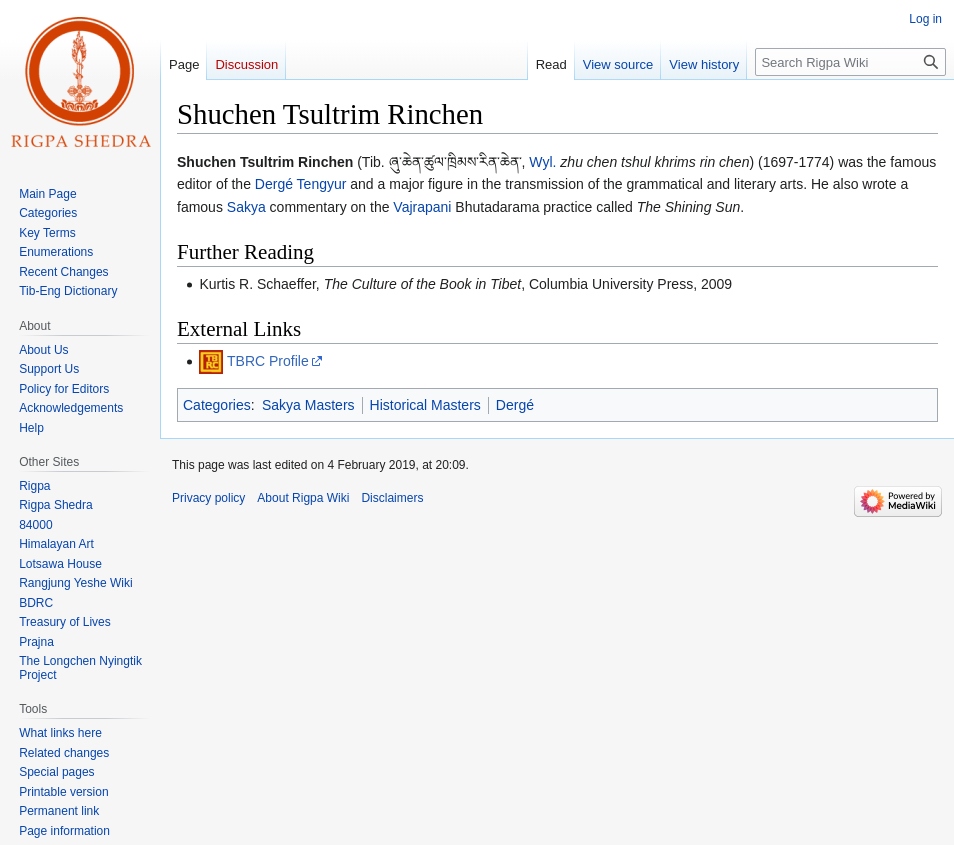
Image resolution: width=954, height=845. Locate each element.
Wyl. (542, 162)
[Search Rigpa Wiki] (850, 62)
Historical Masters (425, 405)
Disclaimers (392, 498)
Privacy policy (208, 498)
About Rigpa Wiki (303, 498)
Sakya (246, 207)
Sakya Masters (308, 405)
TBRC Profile (268, 361)
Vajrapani (422, 207)
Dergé (515, 405)
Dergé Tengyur (301, 184)
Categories (217, 405)
